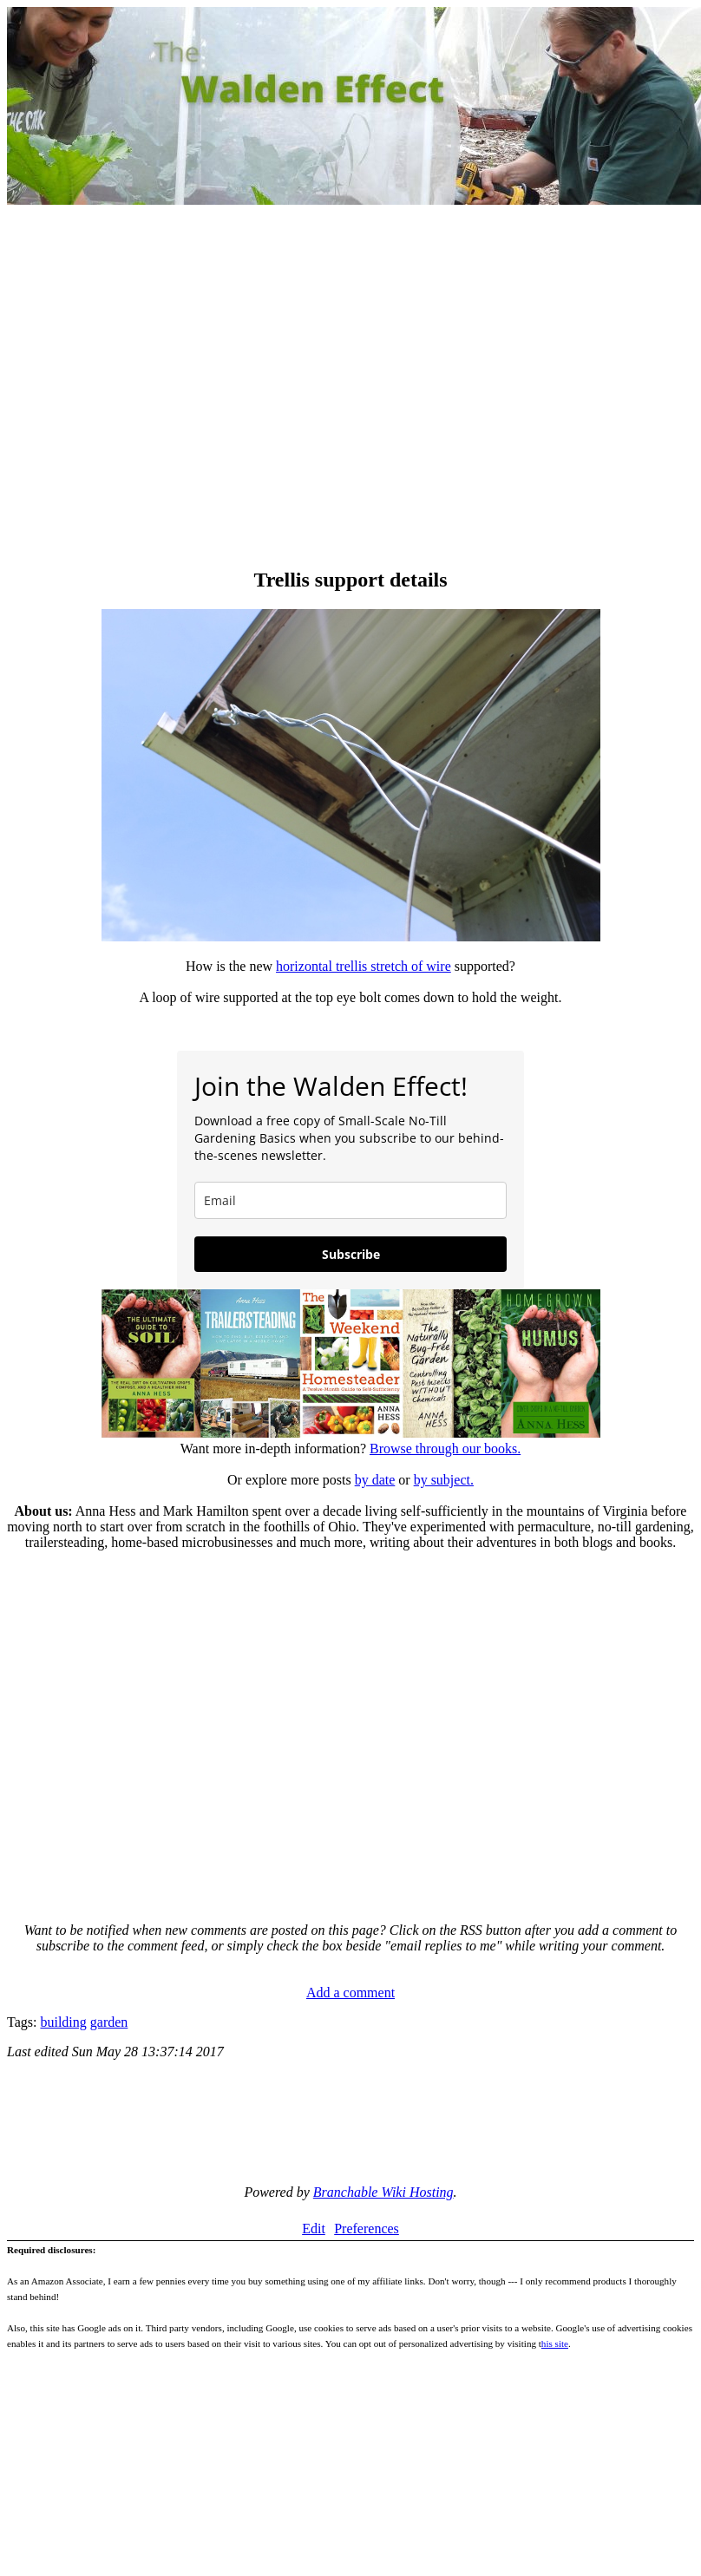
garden (109, 2022)
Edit (313, 2228)
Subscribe (351, 1254)
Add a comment (350, 1992)
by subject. (444, 1479)
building (63, 2022)
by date (375, 1479)
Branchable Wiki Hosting (383, 2192)
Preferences (366, 2228)
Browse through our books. (445, 1448)
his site (554, 2343)
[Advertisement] (162, 388)
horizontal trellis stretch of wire (363, 966)
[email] (350, 1200)
